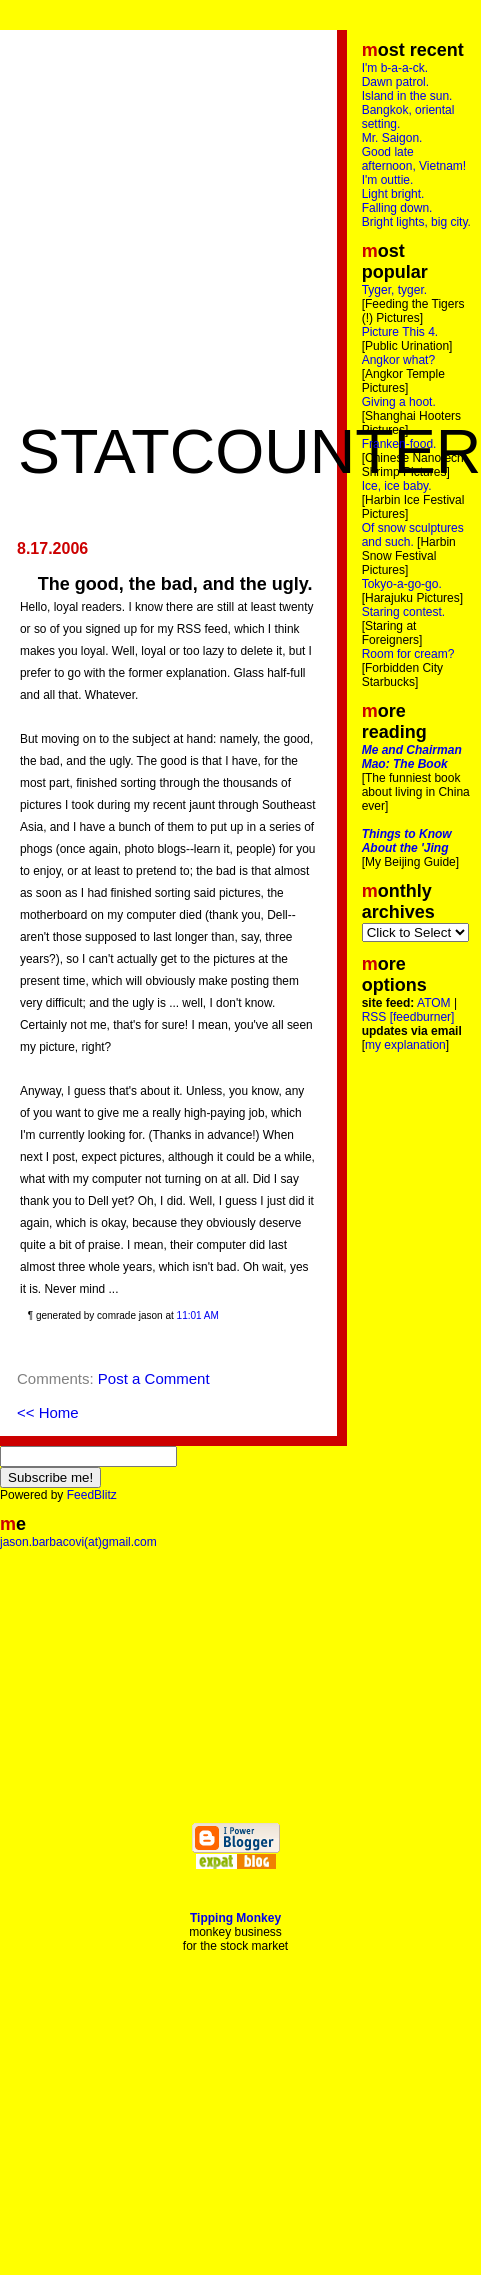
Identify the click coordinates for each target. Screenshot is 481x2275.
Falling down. (397, 208)
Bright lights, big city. (416, 222)
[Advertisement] (187, 227)
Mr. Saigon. (392, 138)
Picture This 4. (400, 332)
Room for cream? (408, 654)
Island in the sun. (407, 96)
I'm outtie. (388, 180)
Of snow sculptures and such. (413, 535)
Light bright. (393, 194)
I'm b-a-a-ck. (395, 68)
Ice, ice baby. (397, 486)
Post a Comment (154, 1378)
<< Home (48, 1412)
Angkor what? (398, 360)
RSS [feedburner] (408, 1017)
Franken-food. (399, 444)
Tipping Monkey (235, 1918)
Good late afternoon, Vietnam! (414, 159)
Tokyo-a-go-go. (402, 584)
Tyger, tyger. (394, 290)
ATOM (434, 1003)
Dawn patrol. (395, 82)
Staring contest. (403, 612)
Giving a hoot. (399, 402)
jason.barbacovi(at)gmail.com (78, 1542)
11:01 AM (198, 1315)
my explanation (405, 1045)
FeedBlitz (92, 1495)
